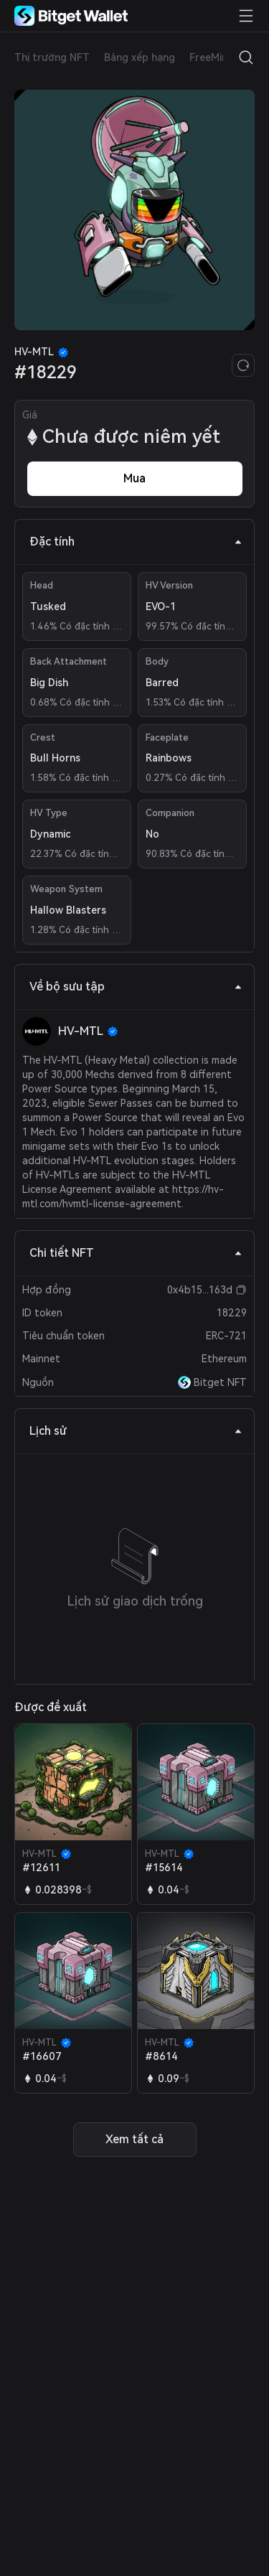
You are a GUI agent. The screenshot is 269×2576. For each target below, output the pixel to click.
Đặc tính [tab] (135, 541)
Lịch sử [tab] (135, 1431)
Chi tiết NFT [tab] (135, 1253)
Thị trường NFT (52, 57)
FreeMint (210, 57)
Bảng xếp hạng (139, 57)
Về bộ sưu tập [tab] (135, 986)
